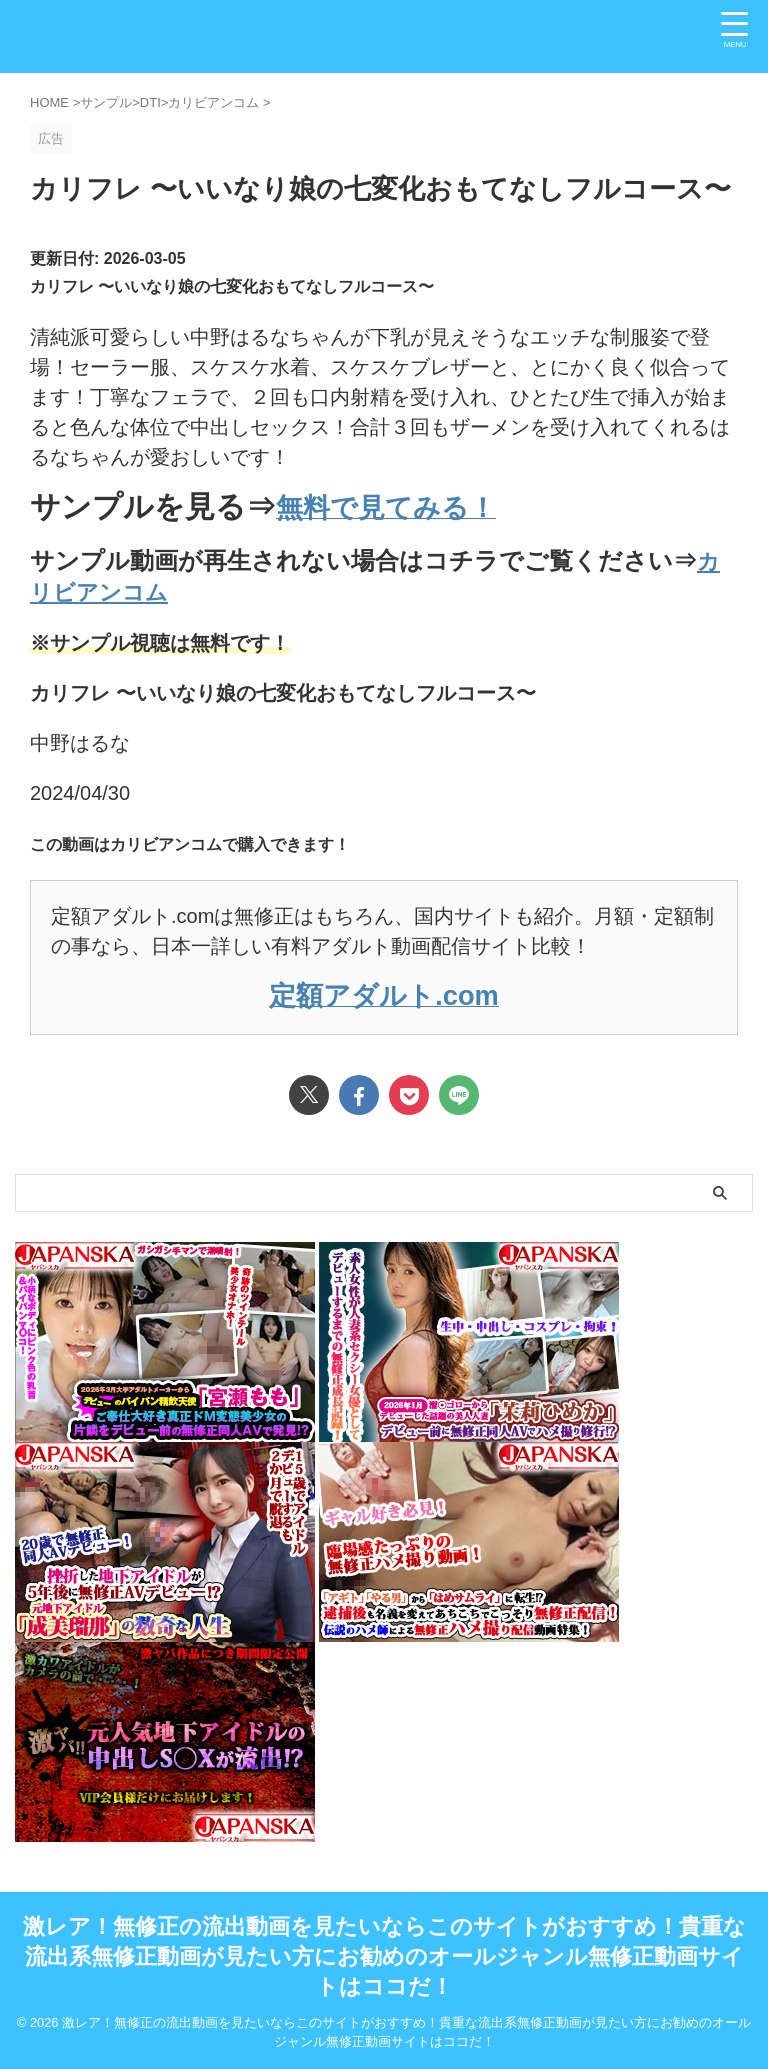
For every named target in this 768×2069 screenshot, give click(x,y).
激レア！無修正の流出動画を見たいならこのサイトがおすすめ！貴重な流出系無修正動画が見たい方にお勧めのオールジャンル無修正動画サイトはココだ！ (384, 1955)
